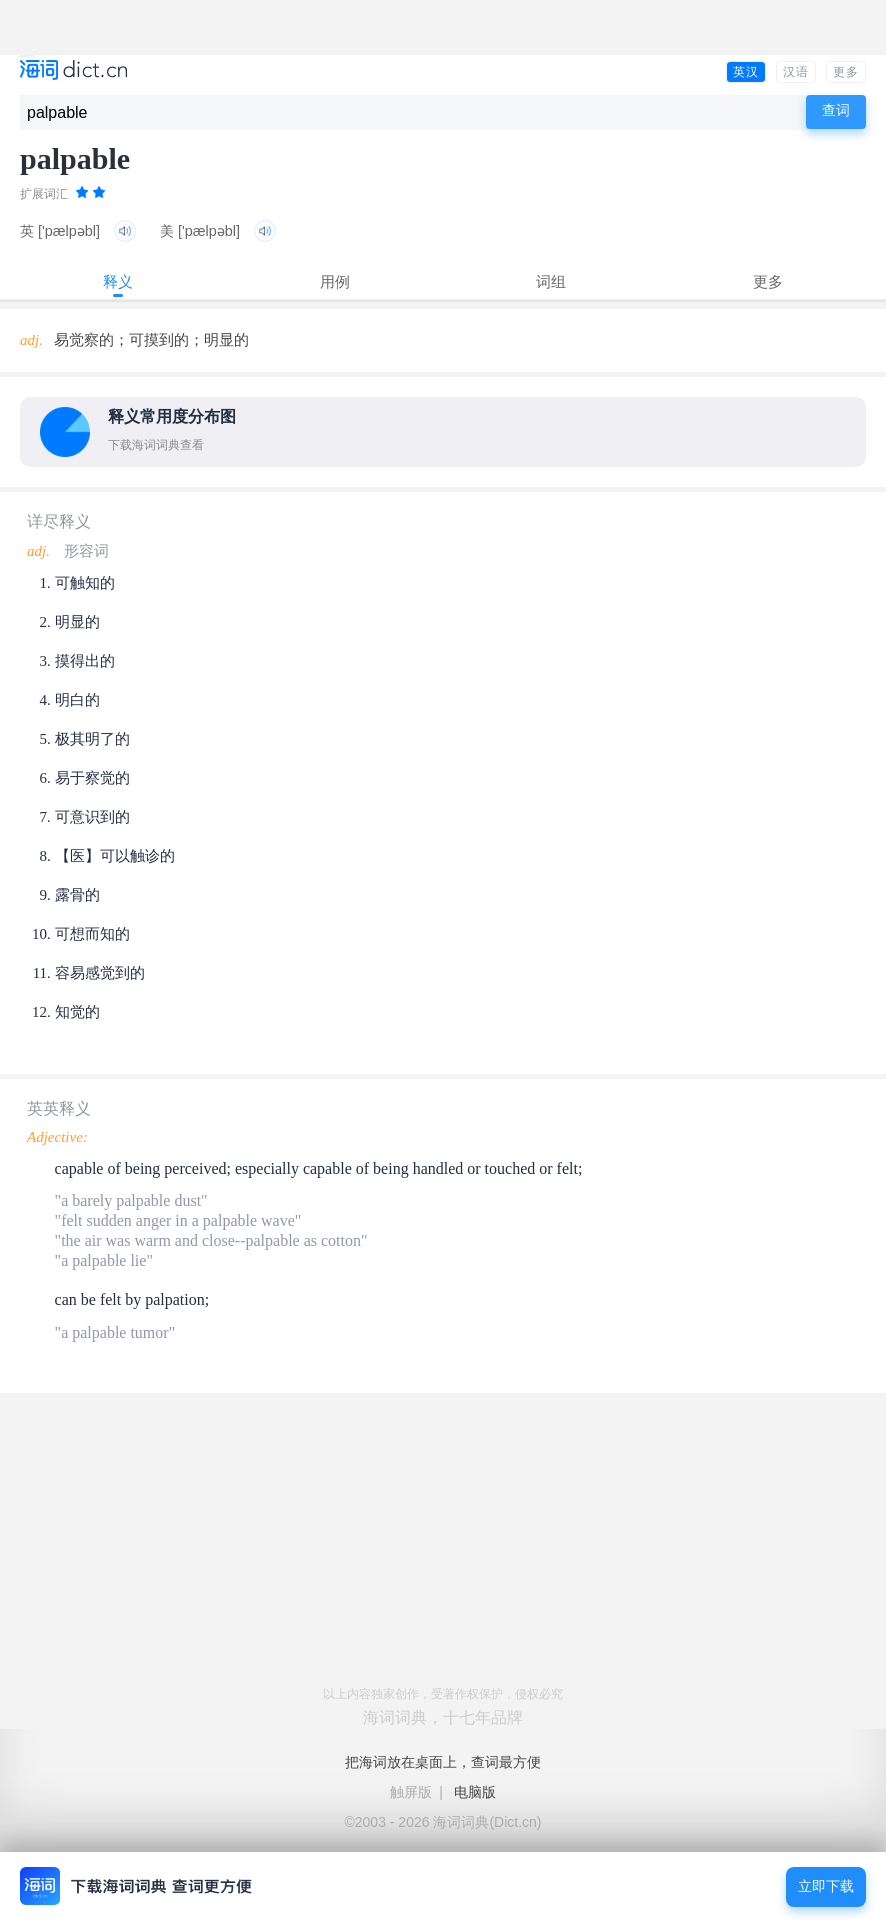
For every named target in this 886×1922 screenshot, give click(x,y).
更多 (846, 72)
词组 (551, 281)
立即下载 (826, 1886)
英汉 (746, 72)
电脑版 (475, 1792)
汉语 (796, 72)
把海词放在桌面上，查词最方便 (443, 1762)
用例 (335, 281)
